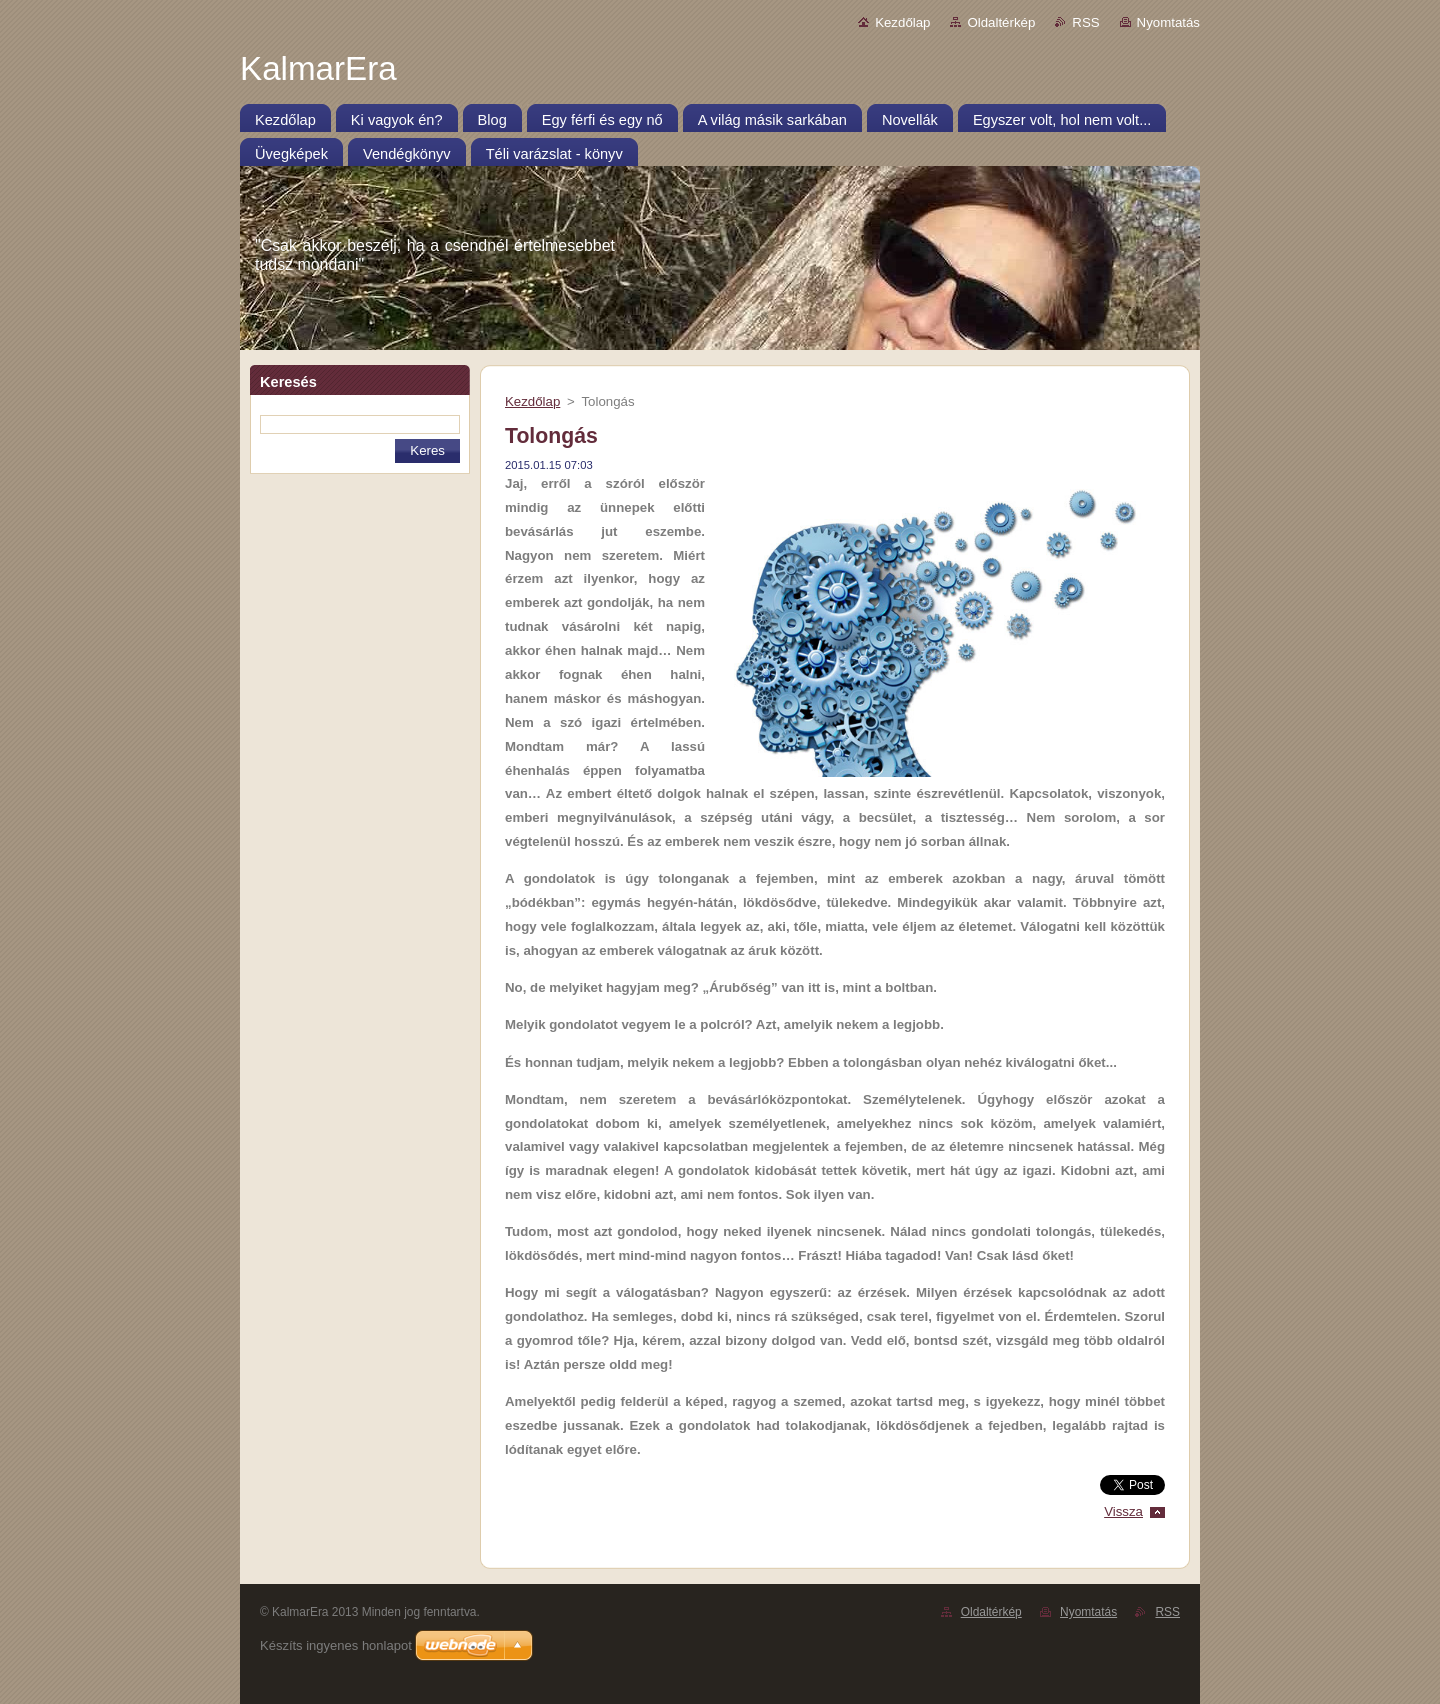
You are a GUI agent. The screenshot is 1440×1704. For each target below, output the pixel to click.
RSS (1085, 22)
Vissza (1123, 1511)
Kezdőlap (902, 22)
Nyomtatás (1168, 22)
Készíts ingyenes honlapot (336, 1645)
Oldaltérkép (1001, 22)
